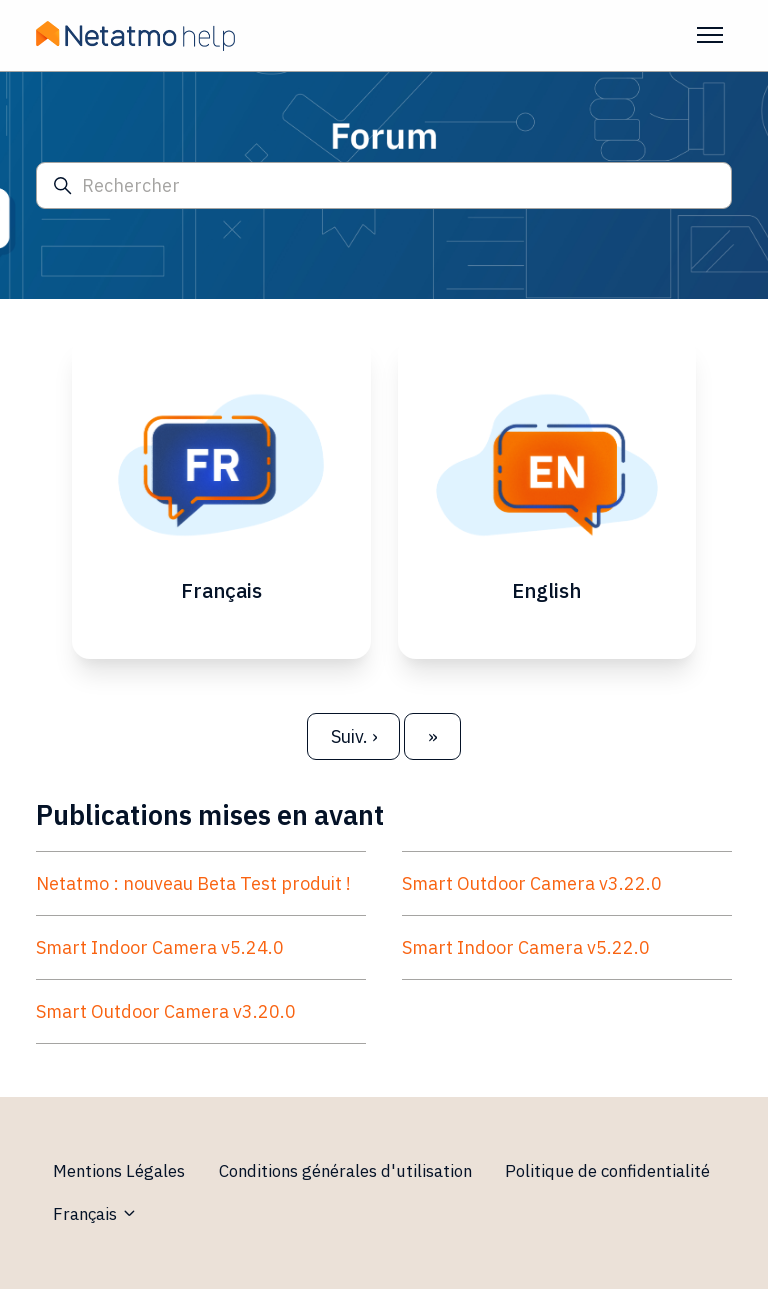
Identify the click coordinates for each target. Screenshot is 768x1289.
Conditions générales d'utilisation (345, 1171)
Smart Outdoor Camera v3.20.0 (166, 1011)
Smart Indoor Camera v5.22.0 (526, 947)
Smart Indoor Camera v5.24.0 (160, 947)
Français (95, 1214)
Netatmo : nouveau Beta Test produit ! (193, 883)
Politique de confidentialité (607, 1171)
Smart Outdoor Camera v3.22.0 (532, 883)
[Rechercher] (384, 185)
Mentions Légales (119, 1171)
